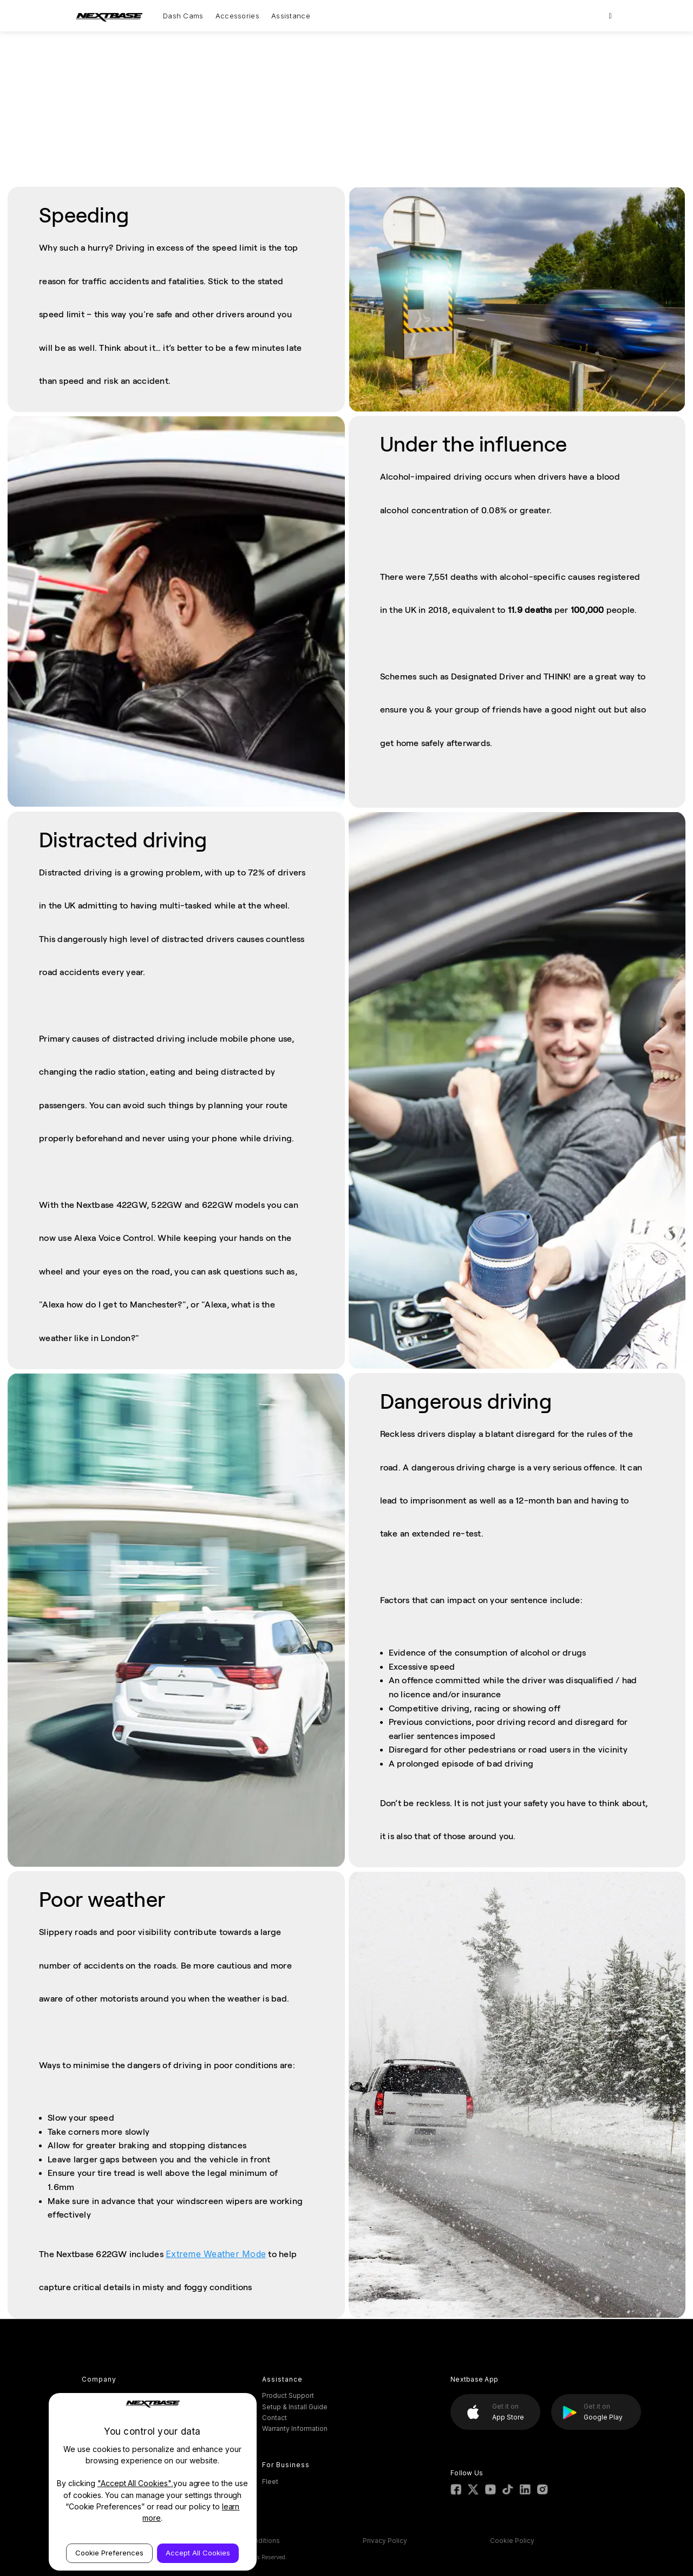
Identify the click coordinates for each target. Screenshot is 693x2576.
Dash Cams (183, 15)
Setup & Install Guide (295, 2407)
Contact (274, 2418)
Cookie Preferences (109, 2552)
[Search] (610, 16)
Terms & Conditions (248, 2540)
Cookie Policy (512, 2540)
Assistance (290, 15)
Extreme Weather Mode (216, 2253)
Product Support (288, 2395)
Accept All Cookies (198, 2552)
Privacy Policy (385, 2540)
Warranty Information (295, 2428)
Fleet (270, 2481)
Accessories (237, 15)
